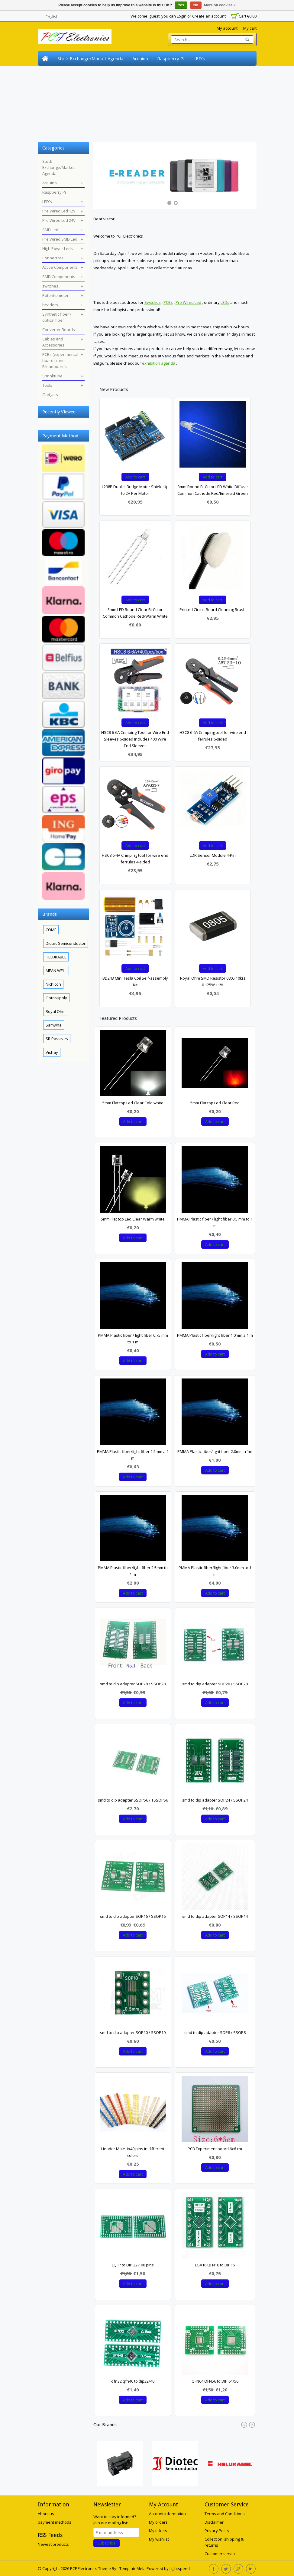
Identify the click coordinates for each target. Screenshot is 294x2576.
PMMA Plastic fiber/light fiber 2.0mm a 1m (214, 1451)
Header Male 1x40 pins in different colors (132, 2152)
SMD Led (149, 73)
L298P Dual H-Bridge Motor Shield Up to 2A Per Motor (135, 490)
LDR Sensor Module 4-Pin (213, 855)
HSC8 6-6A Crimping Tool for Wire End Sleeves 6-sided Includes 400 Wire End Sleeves (135, 739)
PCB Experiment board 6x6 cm (215, 2148)
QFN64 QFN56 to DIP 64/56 (215, 2381)
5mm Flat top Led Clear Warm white (133, 1219)
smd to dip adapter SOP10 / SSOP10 (133, 2032)
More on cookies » (220, 5)
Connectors (99, 87)
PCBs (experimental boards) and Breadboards (149, 116)
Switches (152, 302)
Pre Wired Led (188, 302)
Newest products (53, 2544)
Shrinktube (217, 116)
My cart (250, 28)
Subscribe (106, 2543)
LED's (199, 58)
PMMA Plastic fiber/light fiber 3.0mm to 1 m (215, 1571)
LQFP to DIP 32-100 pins (133, 2265)
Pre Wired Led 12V (62, 73)
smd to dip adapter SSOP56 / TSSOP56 (133, 1800)
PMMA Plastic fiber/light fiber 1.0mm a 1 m (215, 1335)
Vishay (52, 1052)
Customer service (221, 2553)
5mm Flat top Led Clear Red (215, 1103)
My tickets (158, 2530)
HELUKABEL (56, 957)
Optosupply (56, 997)
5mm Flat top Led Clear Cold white (132, 1103)
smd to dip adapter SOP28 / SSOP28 (133, 1684)
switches (226, 87)
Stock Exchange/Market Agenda (90, 58)
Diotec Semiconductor (66, 943)
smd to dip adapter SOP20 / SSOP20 (215, 1684)
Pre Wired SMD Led (187, 73)
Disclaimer (214, 2522)
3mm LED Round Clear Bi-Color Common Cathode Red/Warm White (135, 613)
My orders (158, 2522)
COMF (51, 929)
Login (181, 16)
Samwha (54, 1025)
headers (91, 102)
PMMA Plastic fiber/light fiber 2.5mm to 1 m (133, 1571)
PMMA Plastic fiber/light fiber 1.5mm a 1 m (133, 1455)
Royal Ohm (56, 1011)
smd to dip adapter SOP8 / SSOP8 (215, 2032)
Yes (181, 5)
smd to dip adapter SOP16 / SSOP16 (133, 1916)
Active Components (141, 87)
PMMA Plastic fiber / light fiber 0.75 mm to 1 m (133, 1338)
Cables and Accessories (67, 116)
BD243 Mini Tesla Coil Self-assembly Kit (135, 981)
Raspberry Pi (170, 58)
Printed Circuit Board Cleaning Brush (212, 609)
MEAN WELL (56, 970)
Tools (243, 116)
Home (45, 58)
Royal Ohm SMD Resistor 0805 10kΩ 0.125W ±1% (212, 981)
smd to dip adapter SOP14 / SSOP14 (215, 1916)
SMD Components (189, 87)
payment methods (54, 2522)
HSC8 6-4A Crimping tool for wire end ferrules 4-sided (135, 859)
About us (46, 2513)
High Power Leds (60, 87)
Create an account (209, 16)
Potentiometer (57, 102)
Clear (84, 411)
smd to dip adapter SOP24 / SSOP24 (215, 1800)
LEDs (225, 302)
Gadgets (51, 131)
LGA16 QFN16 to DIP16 (215, 2265)
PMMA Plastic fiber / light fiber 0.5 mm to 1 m (215, 1222)
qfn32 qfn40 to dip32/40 (132, 2381)
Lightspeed (180, 2568)
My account (227, 28)
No (195, 5)
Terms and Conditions (225, 2513)
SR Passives (57, 1038)
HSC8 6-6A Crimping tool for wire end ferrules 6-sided (212, 736)
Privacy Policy (217, 2530)
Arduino (140, 58)
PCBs (168, 302)
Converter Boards (199, 102)
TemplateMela (133, 2568)
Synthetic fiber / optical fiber (140, 102)
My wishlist (159, 2539)
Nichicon (53, 984)
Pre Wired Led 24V (111, 73)
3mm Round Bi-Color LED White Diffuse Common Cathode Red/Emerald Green (212, 490)
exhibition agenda (158, 363)
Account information (167, 2513)
